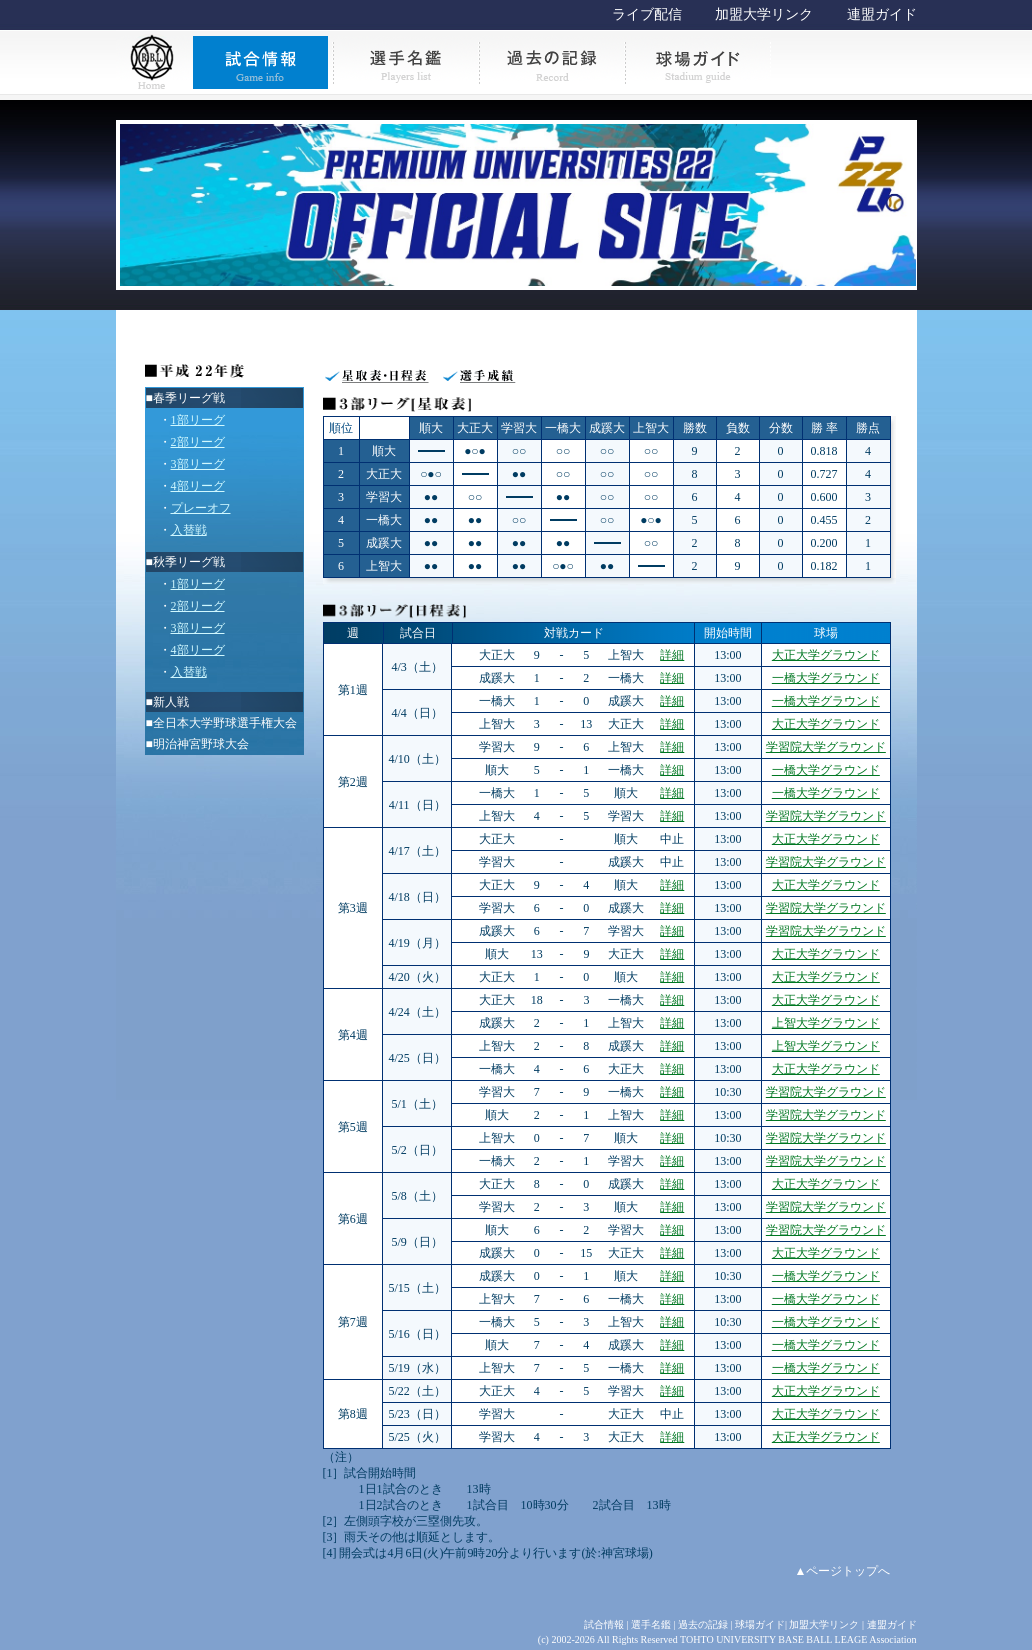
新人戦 (171, 702)
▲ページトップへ (843, 1571)
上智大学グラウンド (826, 1023)
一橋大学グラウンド (826, 678)
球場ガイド (760, 1624)
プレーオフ (201, 508)
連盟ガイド (882, 14)
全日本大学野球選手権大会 (225, 723)
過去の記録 (703, 1624)
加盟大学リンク (764, 14)
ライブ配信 (647, 14)
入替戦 (189, 530)
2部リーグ (198, 442)
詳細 (672, 655)
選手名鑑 (651, 1624)
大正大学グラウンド (826, 655)
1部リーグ (198, 420)
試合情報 (604, 1624)
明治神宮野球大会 (201, 744)
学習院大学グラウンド (826, 747)
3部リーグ (198, 464)
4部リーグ (198, 486)
